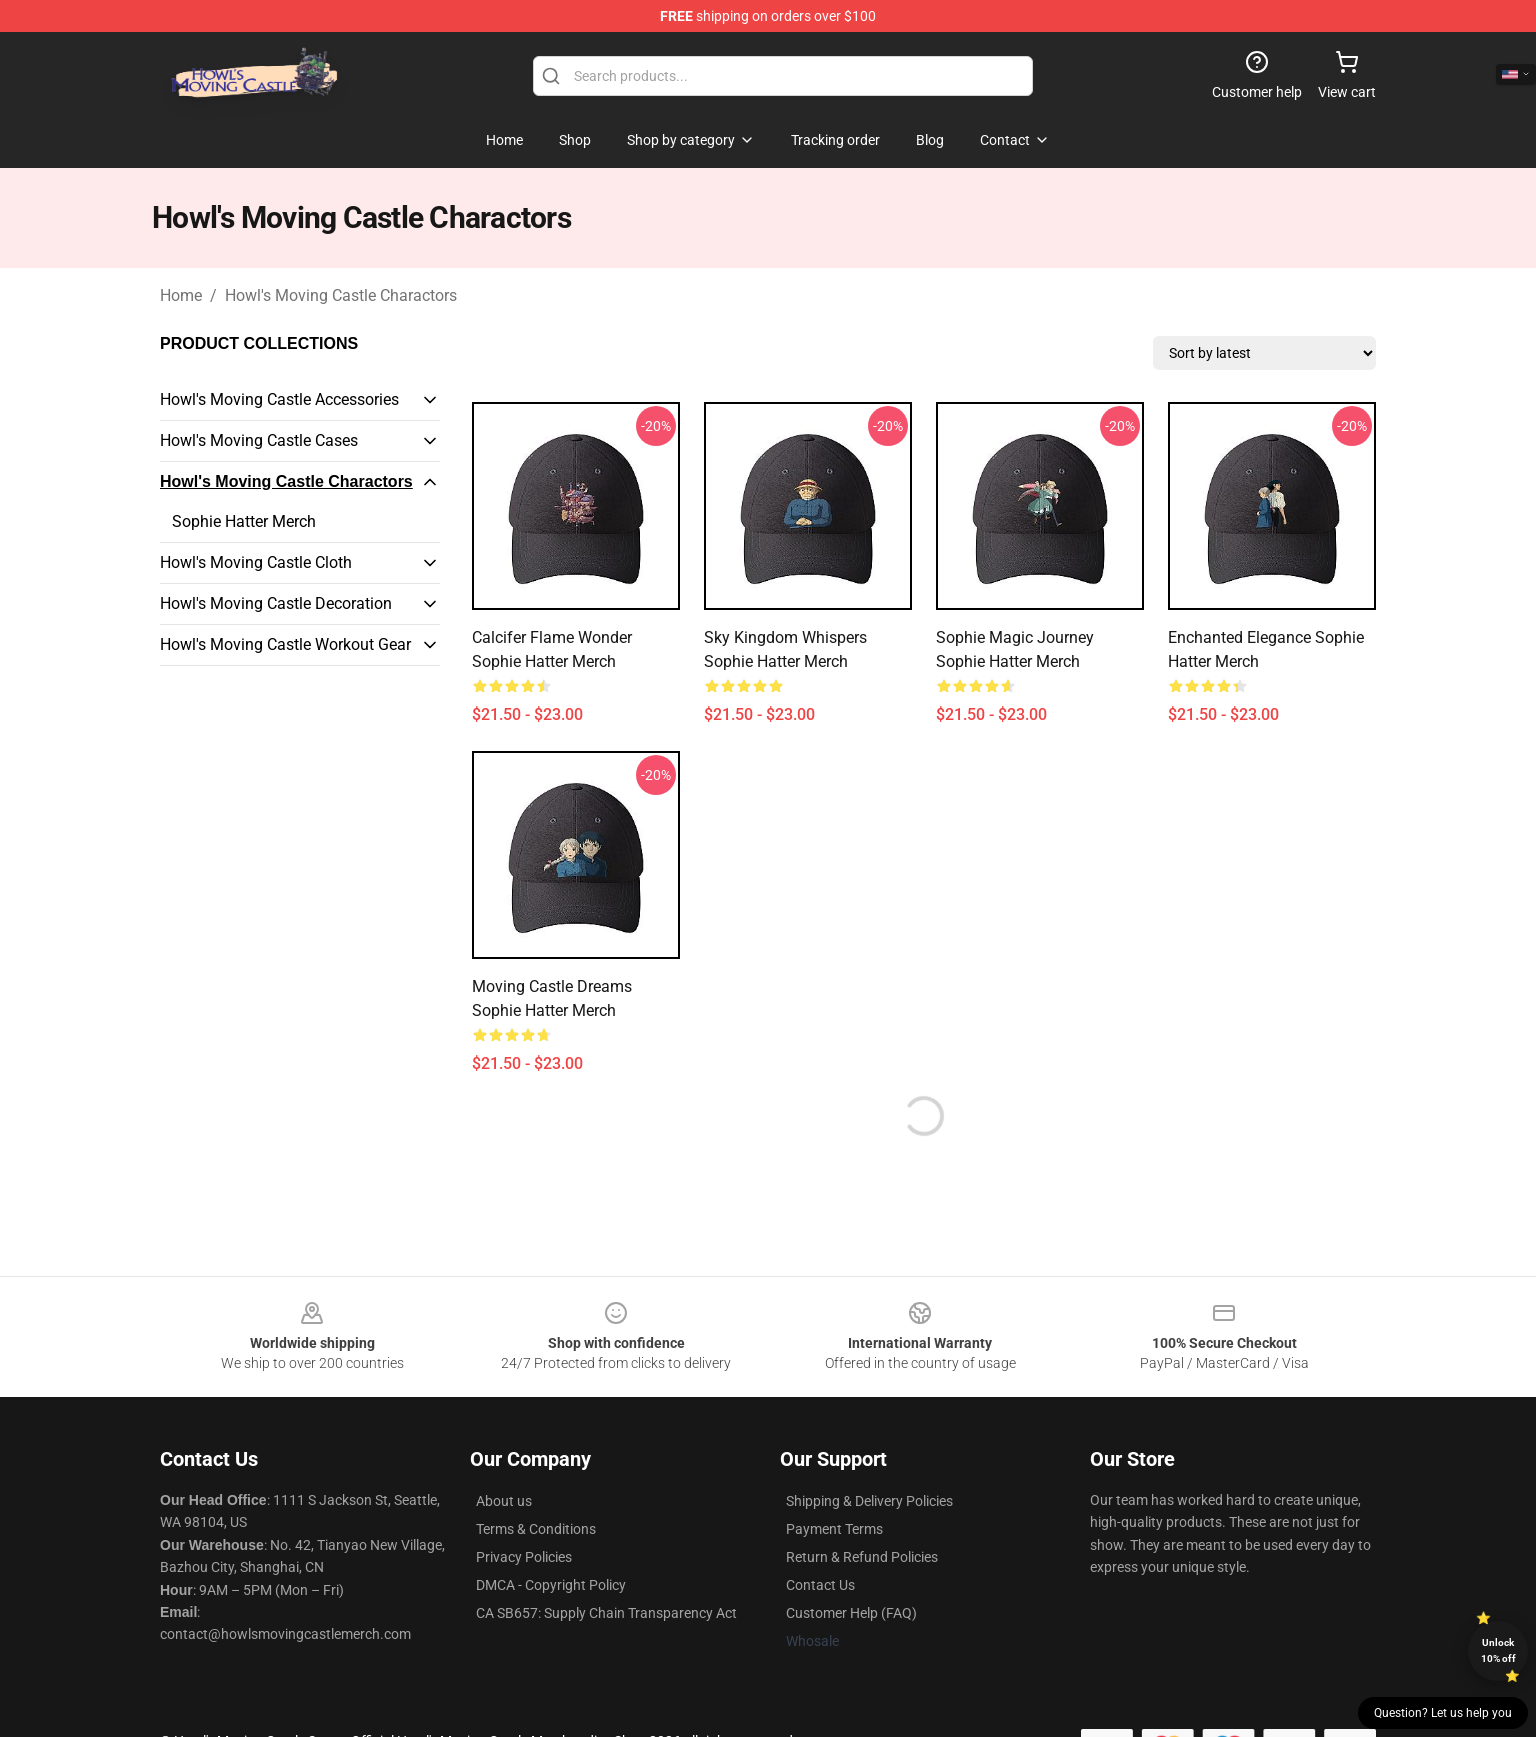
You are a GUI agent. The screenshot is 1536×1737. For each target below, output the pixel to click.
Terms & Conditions (536, 1529)
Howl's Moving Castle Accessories (279, 399)
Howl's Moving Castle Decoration (276, 603)
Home (181, 295)
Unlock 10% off (1498, 1650)
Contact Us (820, 1585)
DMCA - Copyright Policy (551, 1585)
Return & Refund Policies (862, 1557)
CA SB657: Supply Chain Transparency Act (606, 1613)
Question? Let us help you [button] (1443, 1713)
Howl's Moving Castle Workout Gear (285, 644)
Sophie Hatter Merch (244, 521)
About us (504, 1501)
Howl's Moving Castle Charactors (341, 295)
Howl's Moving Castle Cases (259, 440)
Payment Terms (834, 1529)
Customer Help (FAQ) (851, 1613)
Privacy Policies (524, 1557)
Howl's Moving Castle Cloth (256, 562)
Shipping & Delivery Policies (869, 1501)
